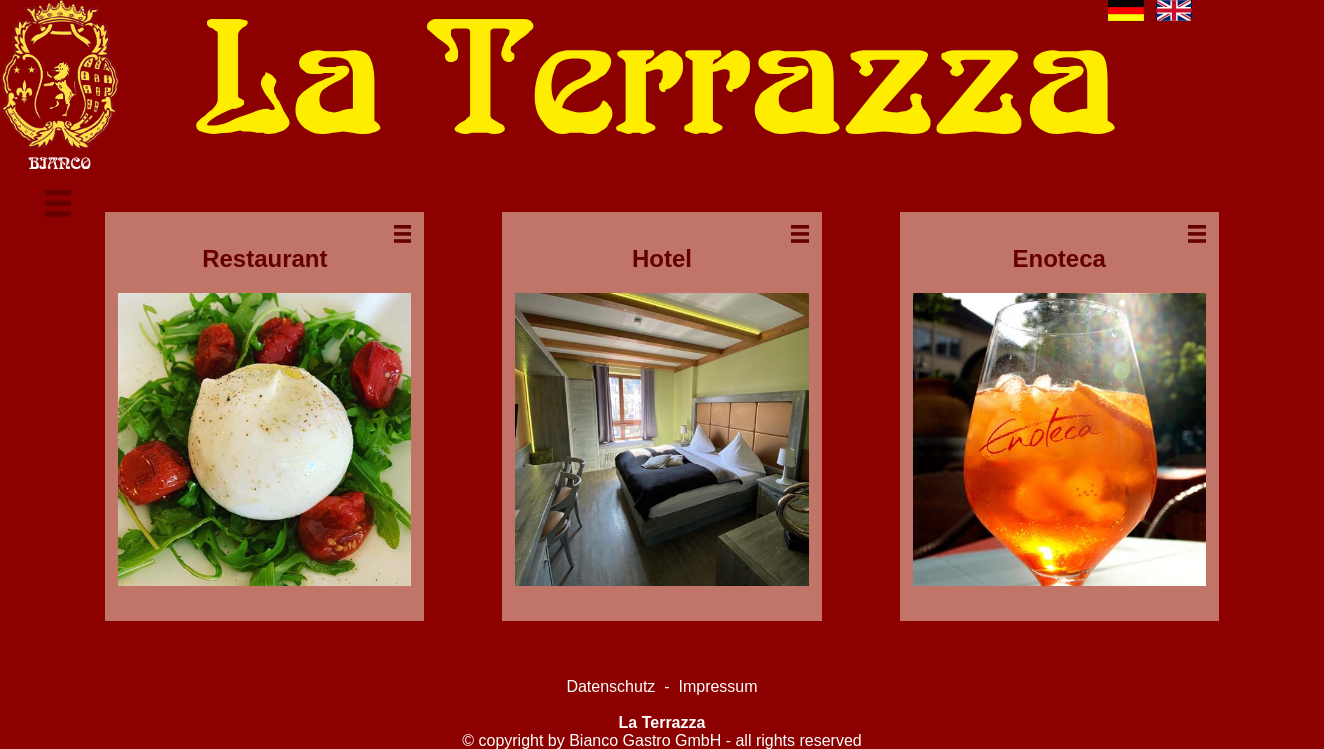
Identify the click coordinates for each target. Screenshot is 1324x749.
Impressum (717, 686)
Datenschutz (610, 686)
